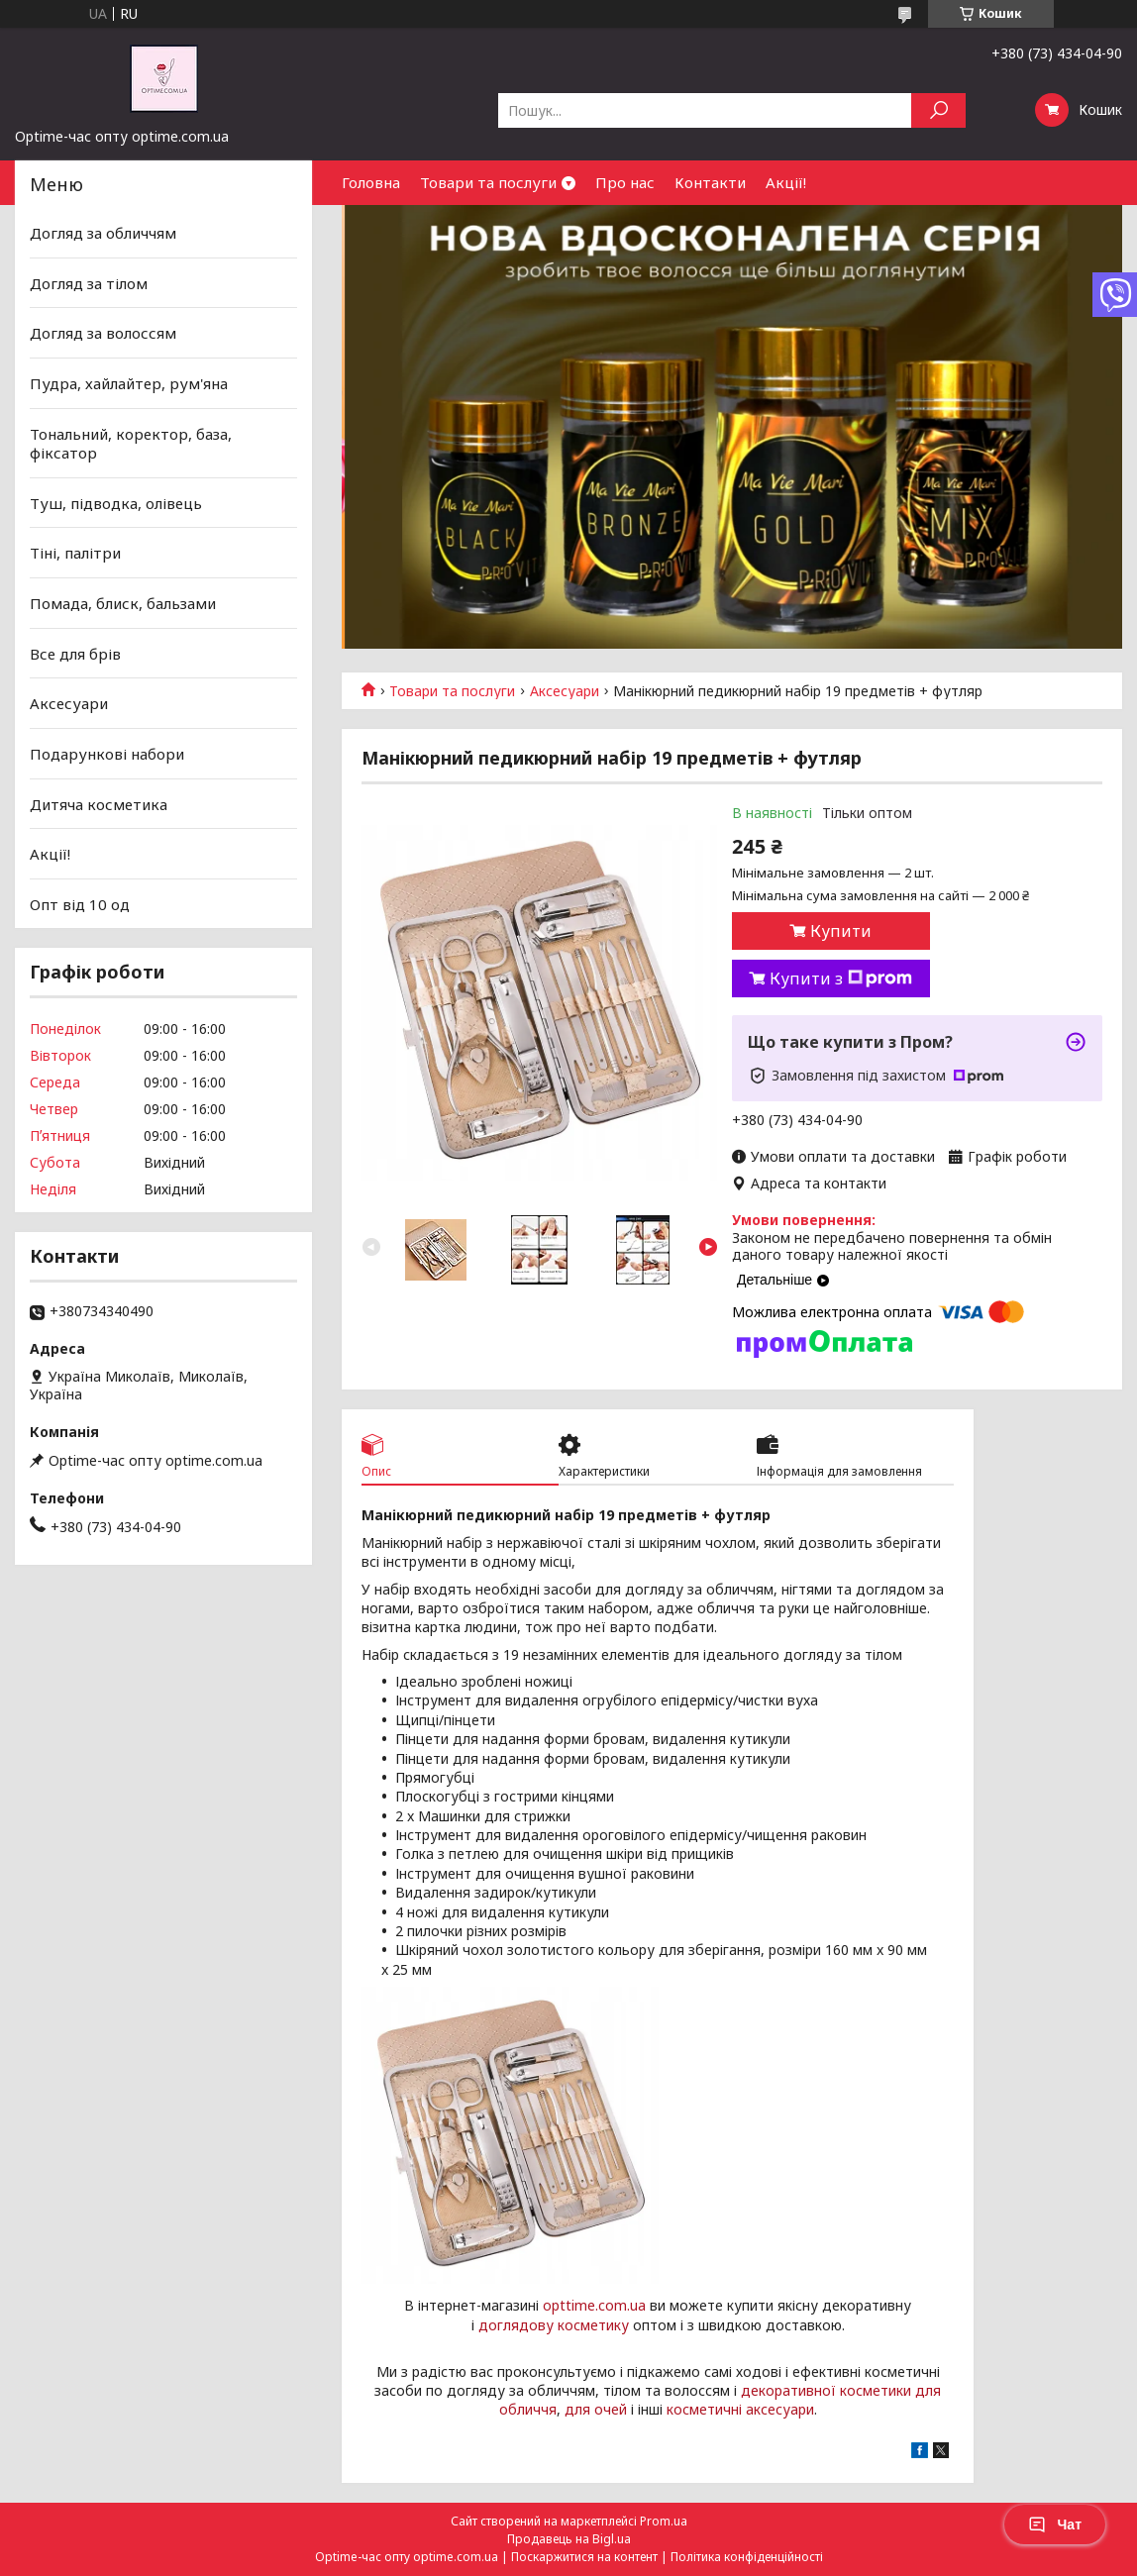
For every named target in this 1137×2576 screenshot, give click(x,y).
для (577, 2409)
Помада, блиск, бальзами (123, 603)
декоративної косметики (826, 2390)
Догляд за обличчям (103, 233)
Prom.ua (663, 2521)
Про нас (625, 182)
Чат (1055, 2524)
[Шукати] (938, 110)
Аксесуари (564, 691)
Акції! (786, 182)
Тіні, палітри (75, 553)
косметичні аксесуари (740, 2409)
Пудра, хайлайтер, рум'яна (129, 383)
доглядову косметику (553, 2325)
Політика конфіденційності (747, 2556)
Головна (371, 182)
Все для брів (75, 654)
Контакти (710, 182)
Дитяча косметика (98, 803)
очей (610, 2409)
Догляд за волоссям (103, 333)
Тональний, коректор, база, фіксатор (131, 443)
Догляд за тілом (89, 283)
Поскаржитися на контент (584, 2556)
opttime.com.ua (594, 2305)
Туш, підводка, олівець (116, 503)
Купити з (841, 978)
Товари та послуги (488, 182)
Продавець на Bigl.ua (569, 2538)
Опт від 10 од (80, 904)
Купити (841, 931)
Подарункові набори (107, 754)
